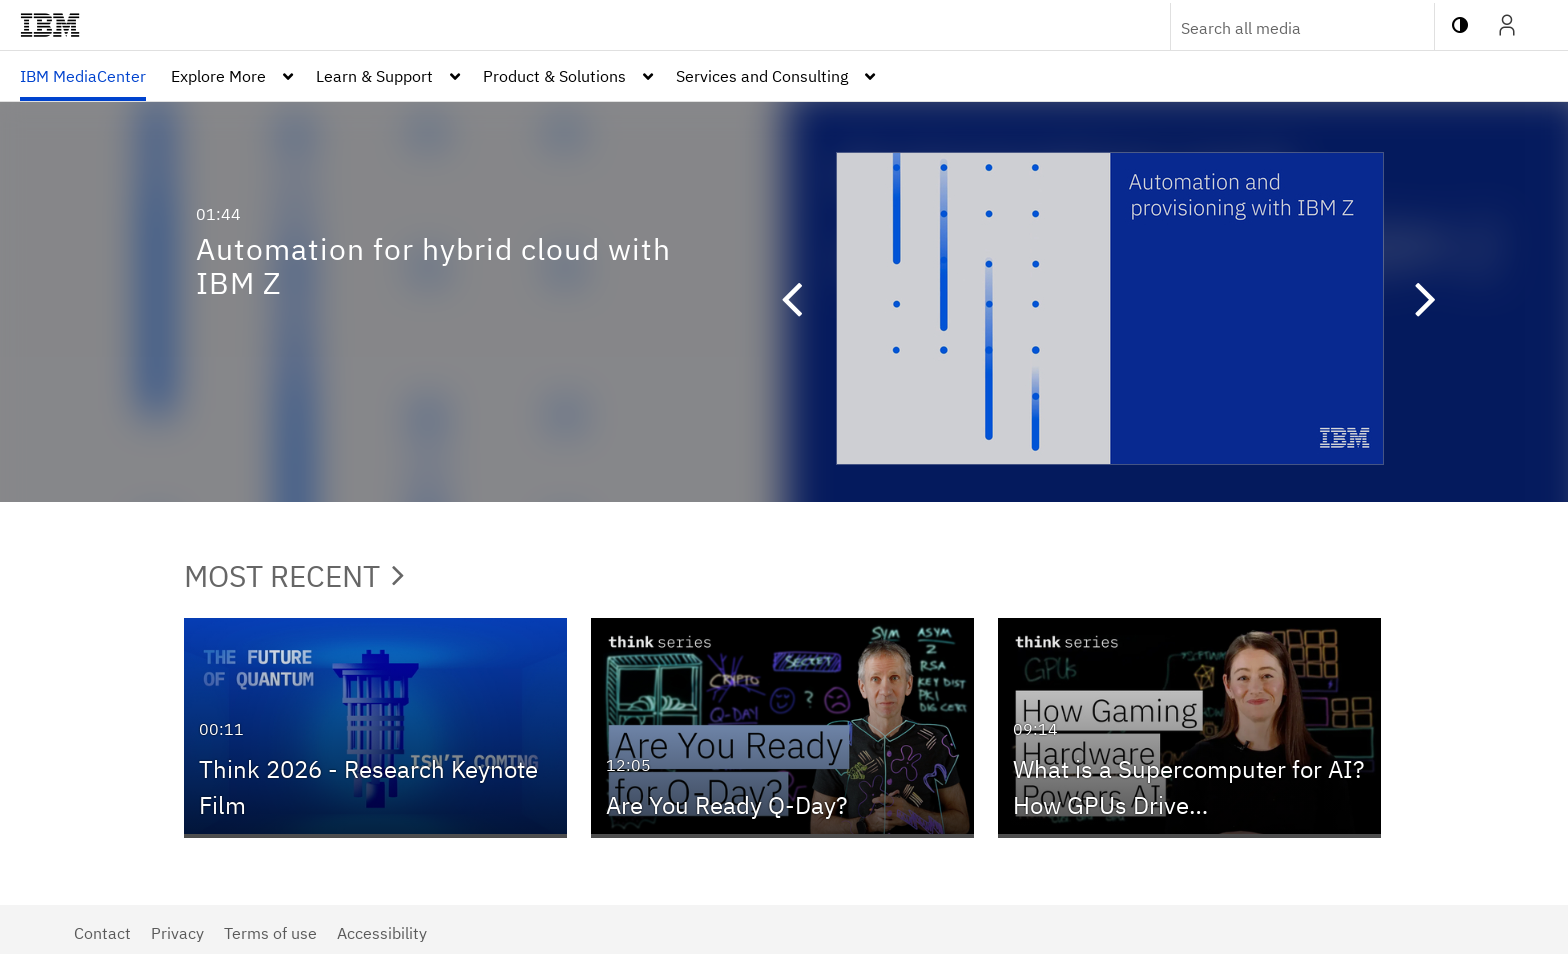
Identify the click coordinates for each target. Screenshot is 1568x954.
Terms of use (270, 933)
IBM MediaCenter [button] (83, 76)
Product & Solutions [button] (554, 76)
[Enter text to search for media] (1281, 28)
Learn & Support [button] (374, 76)
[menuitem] (83, 76)
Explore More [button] (218, 76)
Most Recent (294, 575)
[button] (782, 302)
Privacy (177, 933)
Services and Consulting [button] (762, 76)
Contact (102, 933)
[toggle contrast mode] (1460, 25)
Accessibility (382, 933)
